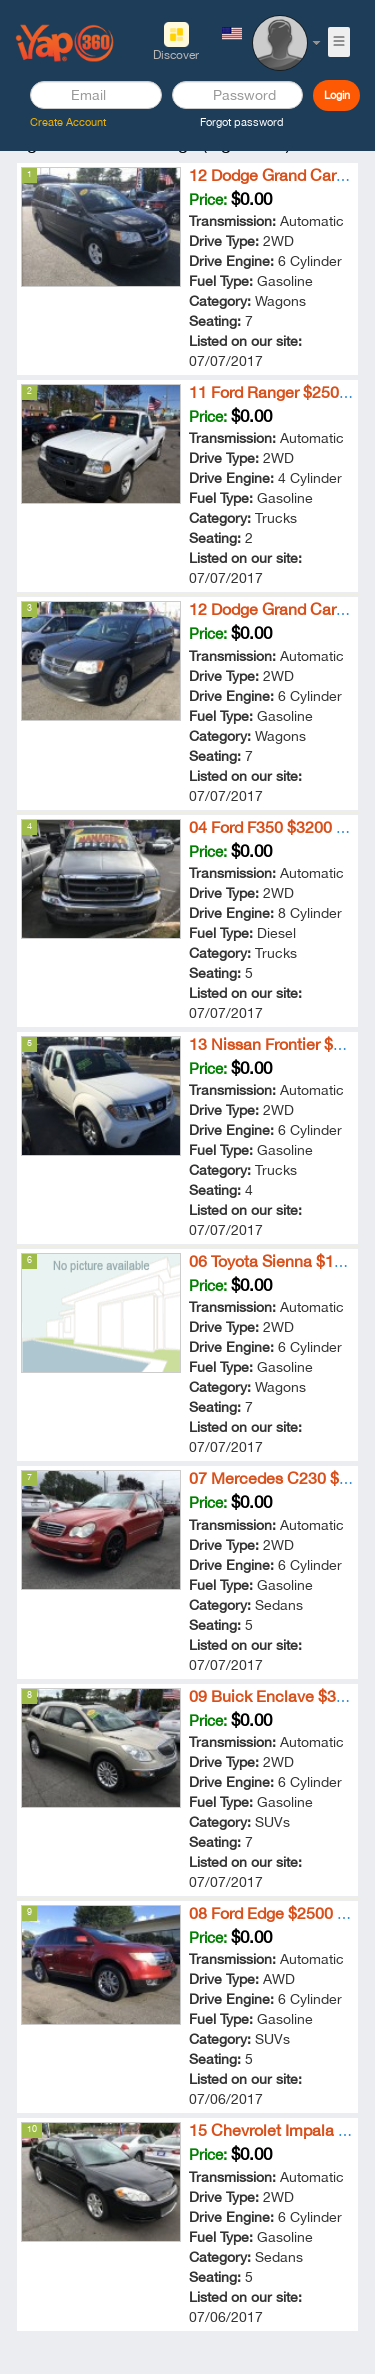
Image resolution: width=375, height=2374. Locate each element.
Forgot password (242, 122)
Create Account (68, 122)
